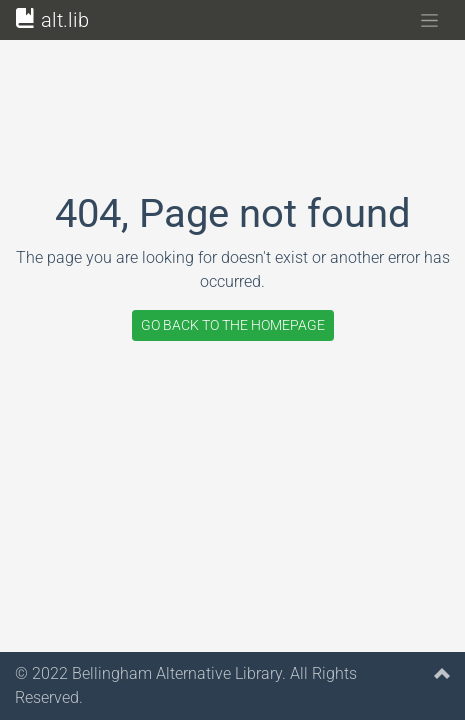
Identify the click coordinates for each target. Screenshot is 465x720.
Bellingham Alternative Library (177, 673)
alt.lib (52, 20)
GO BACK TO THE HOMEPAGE (233, 325)
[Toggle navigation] (429, 20)
